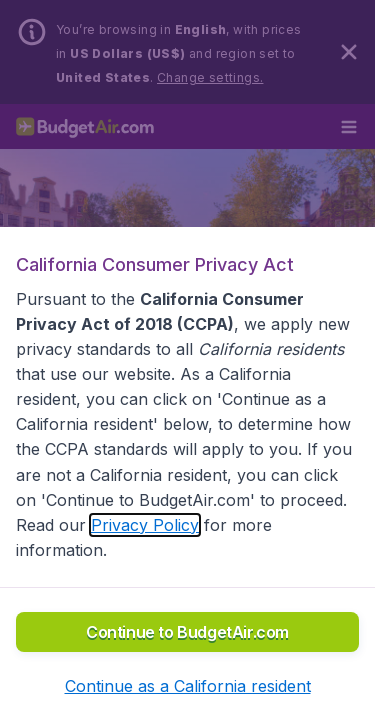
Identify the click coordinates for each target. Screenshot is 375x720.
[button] (188, 686)
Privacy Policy (145, 525)
